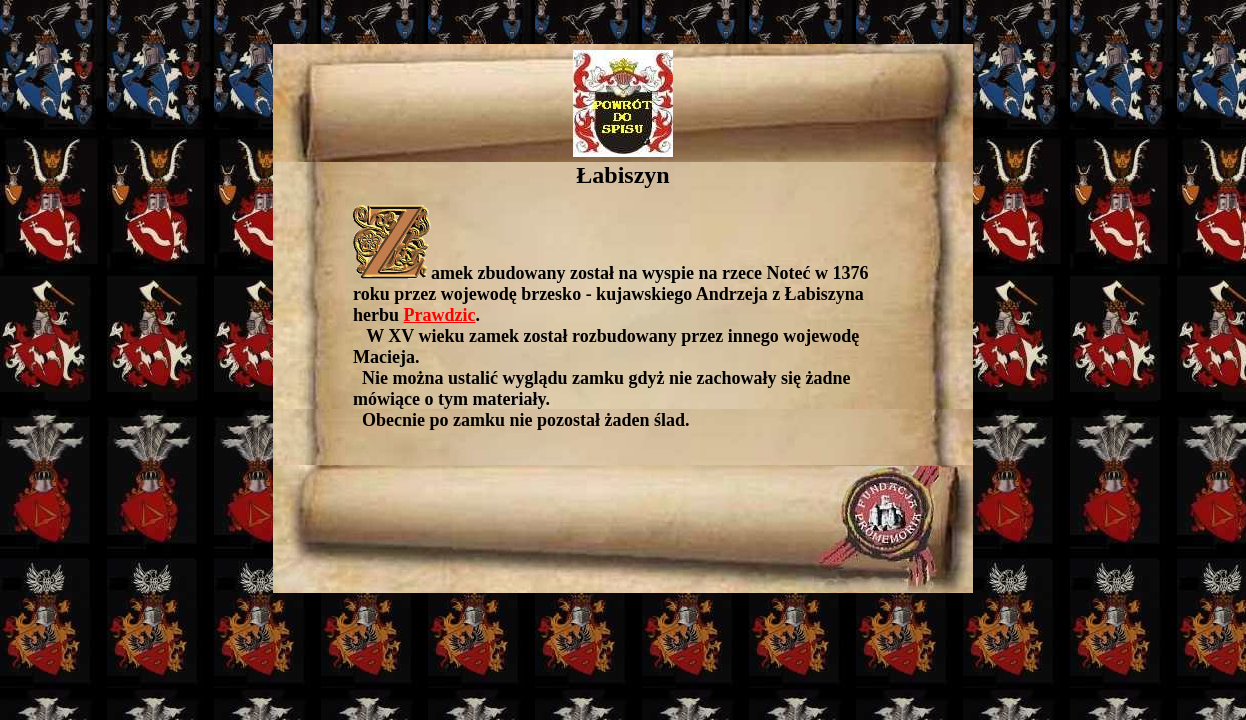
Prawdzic (440, 315)
